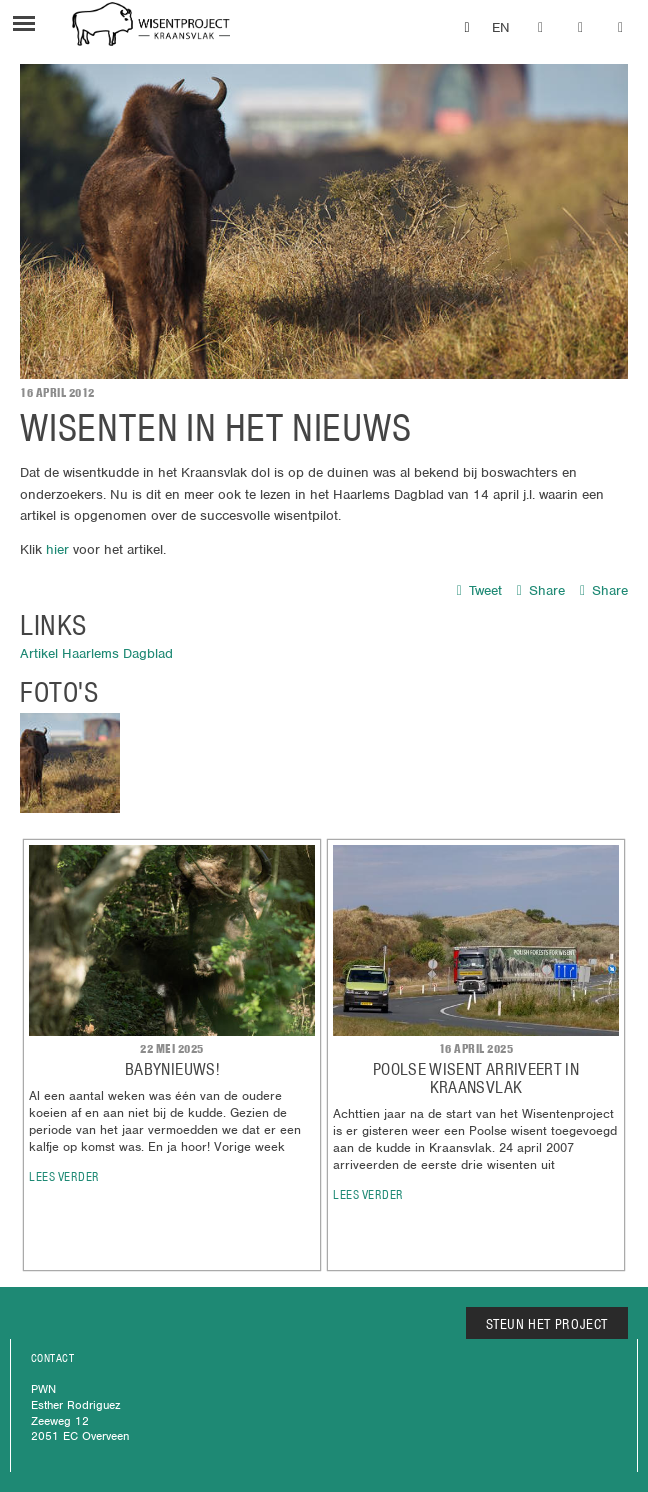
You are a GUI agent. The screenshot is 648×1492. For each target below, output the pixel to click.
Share (541, 590)
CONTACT (52, 1358)
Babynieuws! (172, 1069)
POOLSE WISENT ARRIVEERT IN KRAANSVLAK (476, 1078)
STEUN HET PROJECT (547, 1324)
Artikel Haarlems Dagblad (96, 653)
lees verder (64, 1176)
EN (501, 27)
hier (57, 549)
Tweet (479, 590)
